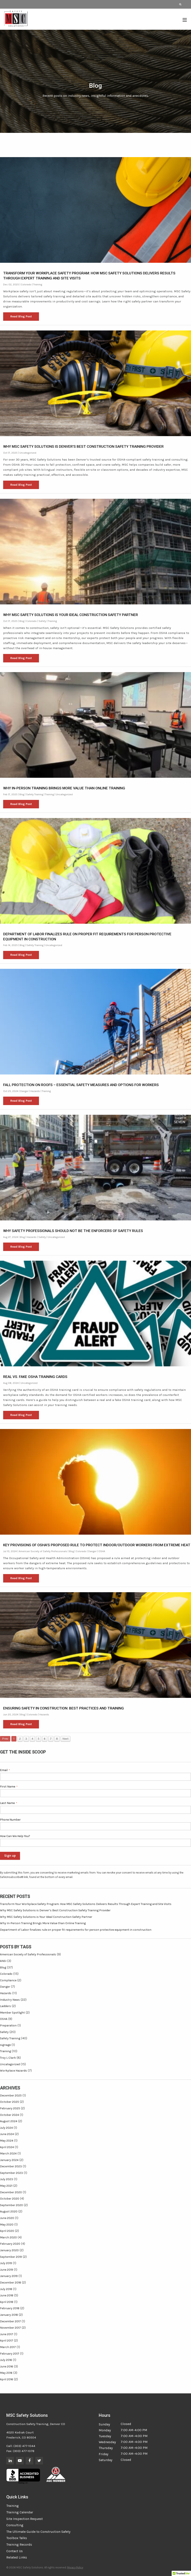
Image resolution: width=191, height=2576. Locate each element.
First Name (8, 1787)
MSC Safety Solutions (27, 2415)
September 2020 (11, 2205)
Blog (21, 621)
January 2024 (9, 2160)
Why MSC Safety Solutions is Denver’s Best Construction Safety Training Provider (55, 1910)
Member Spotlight (12, 2012)
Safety (42, 621)
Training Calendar (19, 2512)
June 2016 (6, 2366)
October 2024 (9, 2115)
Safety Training (34, 794)
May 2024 (6, 2140)
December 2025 (11, 2095)
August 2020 (8, 2211)
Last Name (8, 1803)
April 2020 (7, 2231)
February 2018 (9, 2308)
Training (37, 284)
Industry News (10, 2000)
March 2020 (8, 2237)
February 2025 (10, 2108)
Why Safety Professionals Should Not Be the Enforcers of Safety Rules (73, 1231)
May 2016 (6, 2373)
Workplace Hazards (13, 2070)
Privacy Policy (75, 2567)
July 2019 (6, 2263)
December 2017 (10, 2321)
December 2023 (11, 2166)
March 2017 (8, 2347)
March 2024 (8, 2153)
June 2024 (7, 2134)
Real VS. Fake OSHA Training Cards (35, 1377)
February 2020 (10, 2244)
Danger (24, 1091)
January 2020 (9, 2250)
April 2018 (6, 2302)
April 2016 (6, 2379)
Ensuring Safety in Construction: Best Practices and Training (63, 1708)
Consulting (14, 2525)
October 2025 (9, 2102)
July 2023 (6, 2179)
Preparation (8, 2025)
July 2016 (6, 2360)
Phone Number (10, 1819)
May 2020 (6, 2224)
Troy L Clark (8, 2058)
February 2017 (9, 2353)
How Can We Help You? (15, 1836)
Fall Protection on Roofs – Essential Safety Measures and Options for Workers (81, 1085)
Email (5, 1770)
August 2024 (8, 2121)
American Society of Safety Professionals (43, 1551)
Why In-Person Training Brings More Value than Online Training (64, 788)
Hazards (35, 1091)
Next (65, 1738)
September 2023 (11, 2173)
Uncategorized (27, 452)
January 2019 (9, 2276)
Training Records (19, 2544)
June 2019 (6, 2269)
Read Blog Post (21, 316)
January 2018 (9, 2315)
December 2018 (10, 2282)
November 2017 (10, 2327)
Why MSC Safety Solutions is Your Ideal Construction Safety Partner (70, 615)
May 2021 (6, 2186)
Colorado (26, 284)
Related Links (16, 2557)
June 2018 (6, 2295)
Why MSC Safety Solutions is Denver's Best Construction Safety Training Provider (83, 446)
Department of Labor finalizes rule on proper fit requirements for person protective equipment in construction (87, 936)
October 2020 (9, 2198)
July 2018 (6, 2289)
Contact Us (14, 2551)
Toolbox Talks (16, 2538)
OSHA (101, 1551)
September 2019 (11, 2257)
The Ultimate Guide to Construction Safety (38, 2532)
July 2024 (6, 2128)
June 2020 (7, 2218)
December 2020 (11, 2192)
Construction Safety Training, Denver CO (35, 2424)
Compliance (8, 1980)
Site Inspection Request (24, 2519)
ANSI (3, 1961)
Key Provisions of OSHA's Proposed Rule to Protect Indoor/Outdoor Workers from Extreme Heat (96, 1545)
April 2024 (7, 2147)
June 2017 (6, 2334)
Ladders (5, 2006)
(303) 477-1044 (24, 2446)
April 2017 (6, 2340)
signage (5, 2045)
